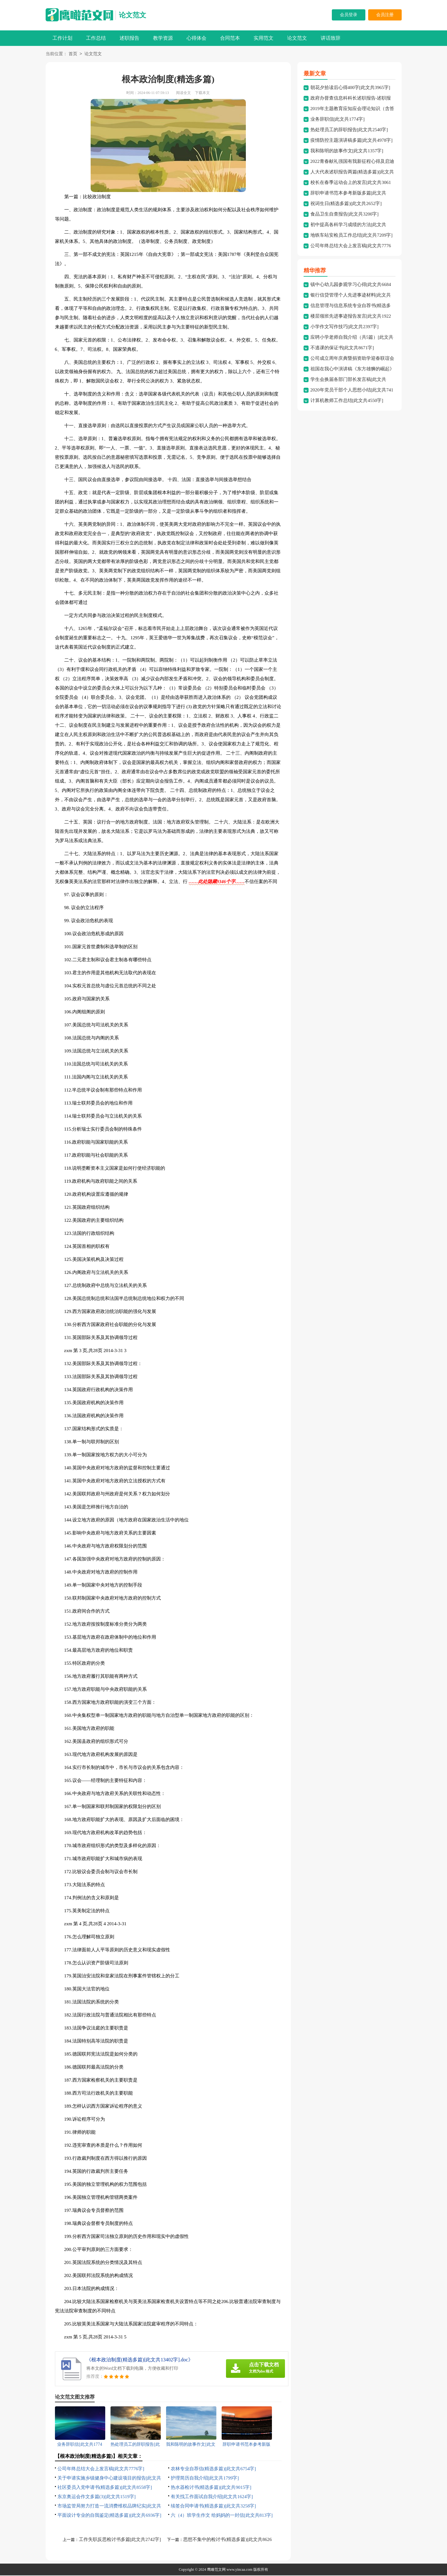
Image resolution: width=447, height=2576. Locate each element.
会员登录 (348, 14)
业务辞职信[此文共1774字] (337, 119)
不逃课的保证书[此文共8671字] (342, 348)
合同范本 (230, 38)
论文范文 (132, 15)
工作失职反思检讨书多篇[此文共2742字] (120, 2540)
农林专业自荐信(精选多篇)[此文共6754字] (213, 2469)
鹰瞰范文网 (216, 2570)
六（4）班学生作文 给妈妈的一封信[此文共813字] (222, 2515)
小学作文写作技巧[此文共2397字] (344, 327)
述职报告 (129, 38)
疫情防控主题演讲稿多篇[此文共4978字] (351, 140)
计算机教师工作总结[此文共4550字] (346, 401)
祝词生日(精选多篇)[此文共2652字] (346, 204)
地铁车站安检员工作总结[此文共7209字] (351, 235)
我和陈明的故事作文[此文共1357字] (346, 151)
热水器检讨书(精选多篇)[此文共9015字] (211, 2487)
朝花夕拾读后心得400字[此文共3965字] (350, 88)
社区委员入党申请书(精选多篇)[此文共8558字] (104, 2487)
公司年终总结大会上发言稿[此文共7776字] (100, 2469)
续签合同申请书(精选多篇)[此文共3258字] (213, 2506)
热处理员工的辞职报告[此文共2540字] (349, 130)
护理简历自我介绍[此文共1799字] (205, 2478)
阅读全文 (183, 93)
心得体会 (196, 38)
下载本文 (202, 93)
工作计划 (62, 38)
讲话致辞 (331, 38)
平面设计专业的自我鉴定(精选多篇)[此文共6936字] (109, 2515)
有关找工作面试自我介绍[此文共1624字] (212, 2497)
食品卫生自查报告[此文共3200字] (344, 214)
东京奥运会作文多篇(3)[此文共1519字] (96, 2497)
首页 (73, 54)
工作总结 (96, 38)
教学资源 (163, 38)
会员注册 (385, 14)
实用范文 (263, 38)
